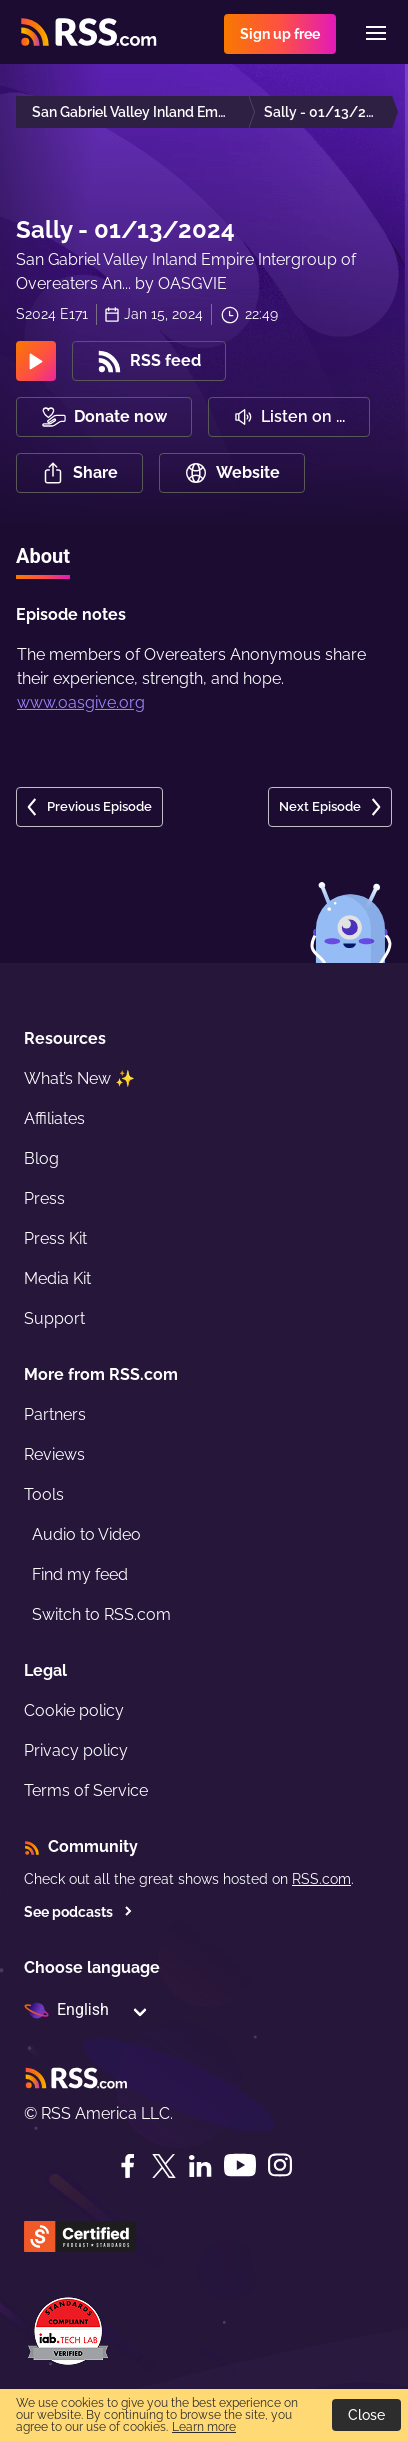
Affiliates (54, 1118)
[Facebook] (128, 2166)
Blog (41, 1158)
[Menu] (376, 33)
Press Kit (55, 1238)
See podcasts (78, 1912)
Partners (55, 1414)
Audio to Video (86, 1534)
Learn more (204, 2427)
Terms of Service (86, 1790)
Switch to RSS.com (101, 1614)
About (43, 556)
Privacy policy (76, 1750)
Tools (44, 1494)
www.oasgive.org (81, 702)
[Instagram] (280, 2165)
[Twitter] (164, 2166)
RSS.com (321, 1879)
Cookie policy (74, 1710)
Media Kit (57, 1278)
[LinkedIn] (200, 2166)
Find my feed (80, 1574)
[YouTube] (240, 2165)
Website (232, 473)
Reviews (54, 1454)
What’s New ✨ (79, 1078)
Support (54, 1318)
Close (366, 2415)
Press (44, 1198)
